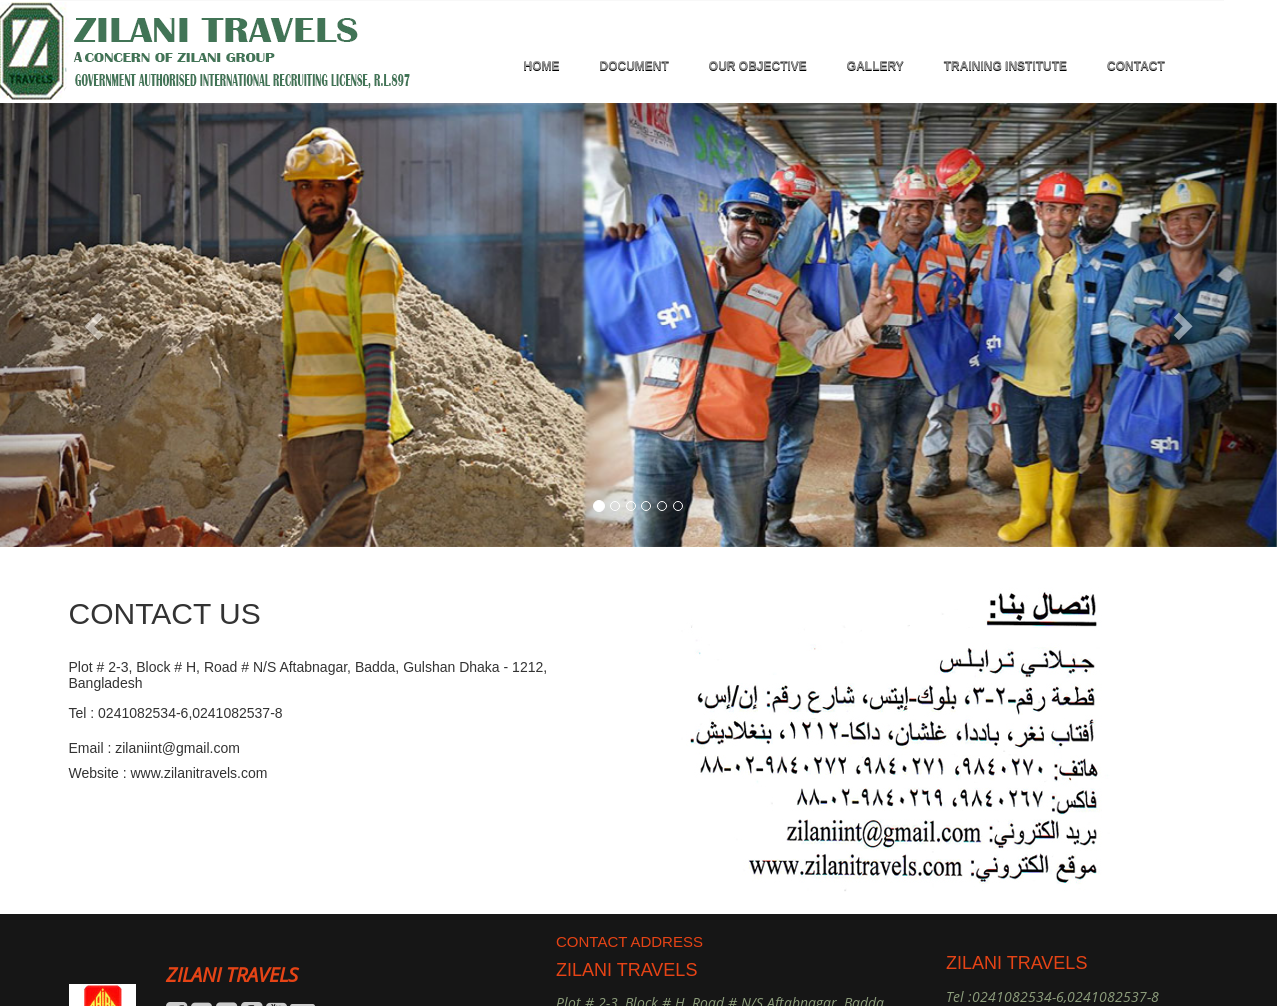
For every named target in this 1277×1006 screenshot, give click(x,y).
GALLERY (875, 66)
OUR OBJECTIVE (758, 66)
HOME (542, 66)
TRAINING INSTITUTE (1005, 66)
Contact (1136, 66)
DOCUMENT (634, 66)
